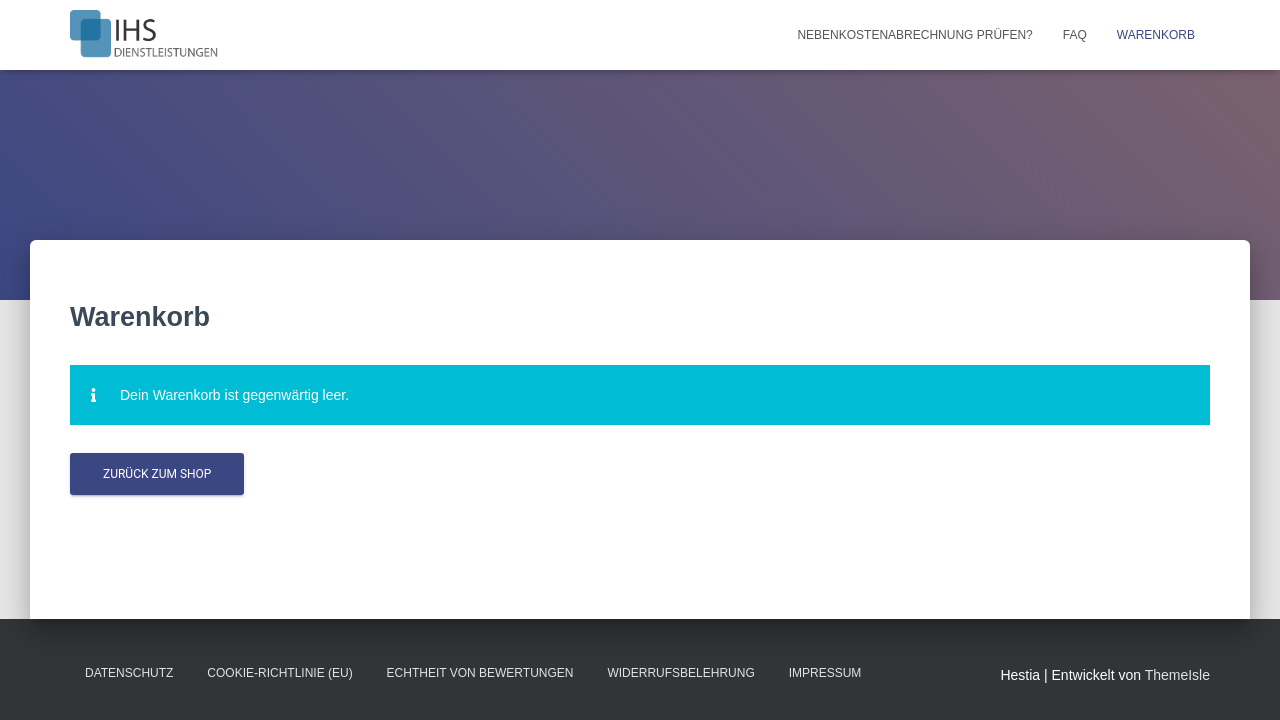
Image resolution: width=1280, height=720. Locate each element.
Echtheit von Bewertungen (480, 673)
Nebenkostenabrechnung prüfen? (914, 35)
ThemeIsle (1177, 675)
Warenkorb (1156, 35)
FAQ (1075, 35)
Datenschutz (129, 673)
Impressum (825, 673)
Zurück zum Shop (157, 474)
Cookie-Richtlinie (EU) (279, 673)
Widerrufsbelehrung (680, 673)
